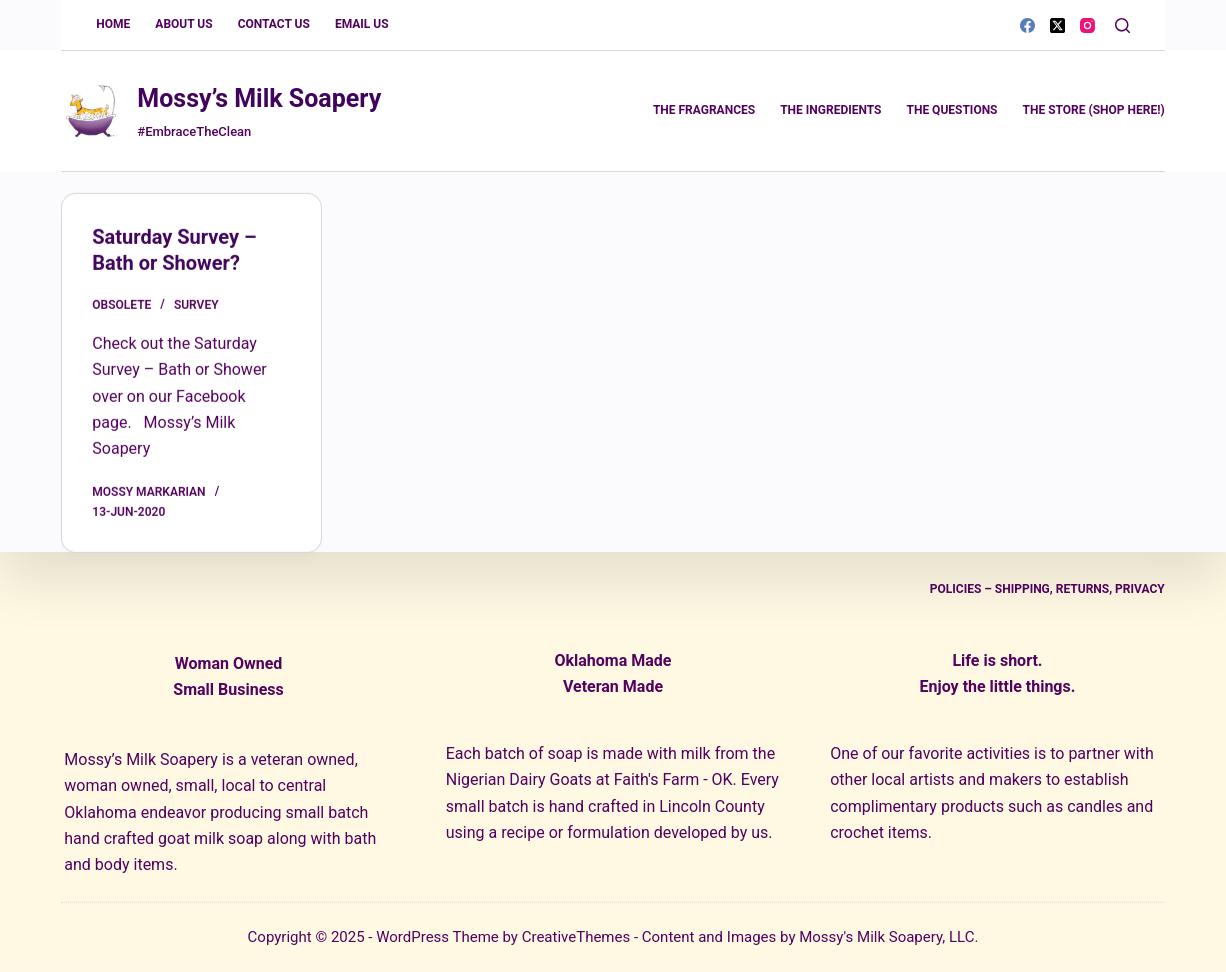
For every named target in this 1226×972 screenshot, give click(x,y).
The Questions (951, 110)
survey (196, 306)
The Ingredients (830, 110)
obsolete (121, 306)
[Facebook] (1027, 25)
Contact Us (274, 24)
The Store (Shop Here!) (1094, 110)
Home (113, 24)
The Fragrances (704, 110)
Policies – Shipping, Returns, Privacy (1047, 589)
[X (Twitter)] (1057, 25)
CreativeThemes (576, 937)
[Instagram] (1087, 25)
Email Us (362, 24)
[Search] (1122, 25)
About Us (183, 24)
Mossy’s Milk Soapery (259, 98)
